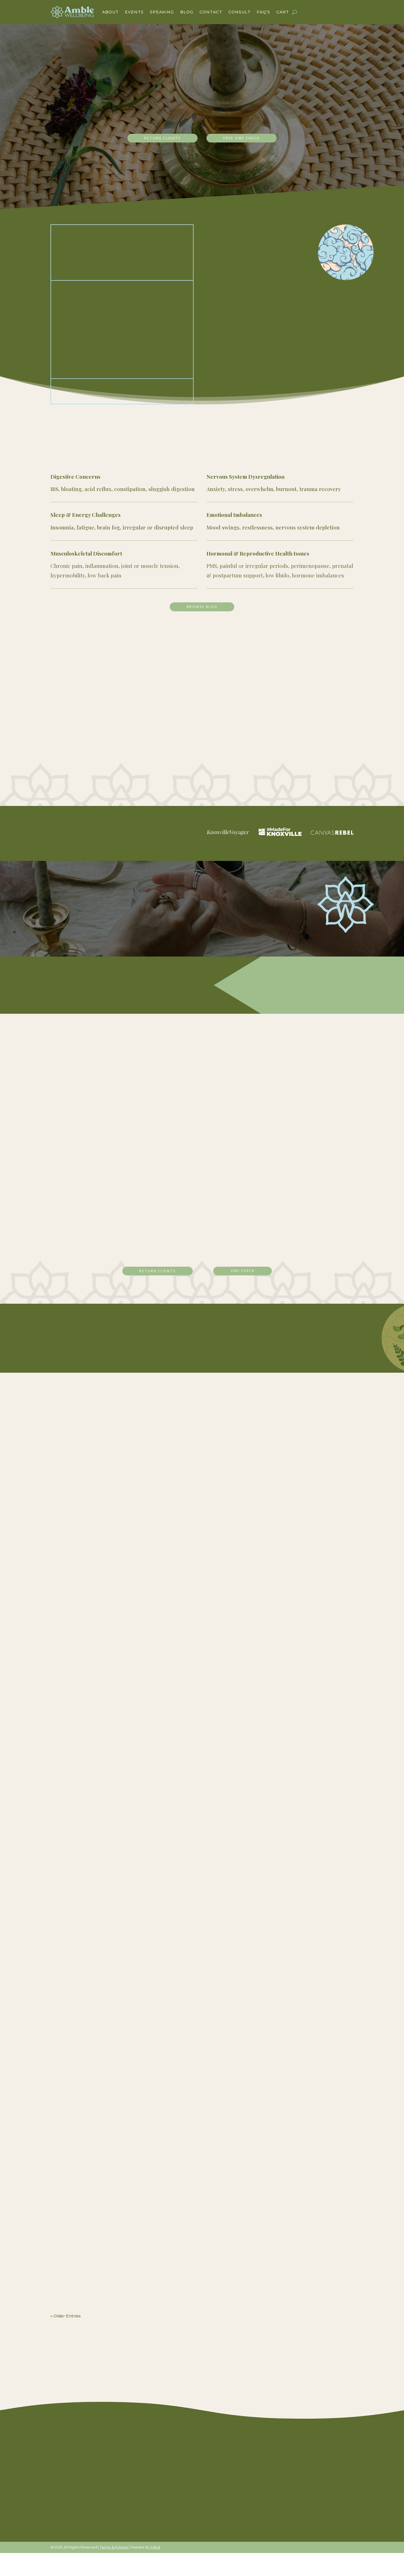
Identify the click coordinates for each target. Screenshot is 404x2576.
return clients (157, 139)
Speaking (162, 12)
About (110, 12)
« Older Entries (65, 2336)
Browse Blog (202, 610)
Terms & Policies (114, 2570)
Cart (282, 12)
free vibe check (247, 139)
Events (134, 12)
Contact (210, 12)
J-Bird (155, 2570)
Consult (239, 12)
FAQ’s (263, 12)
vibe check (245, 1291)
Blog (186, 12)
